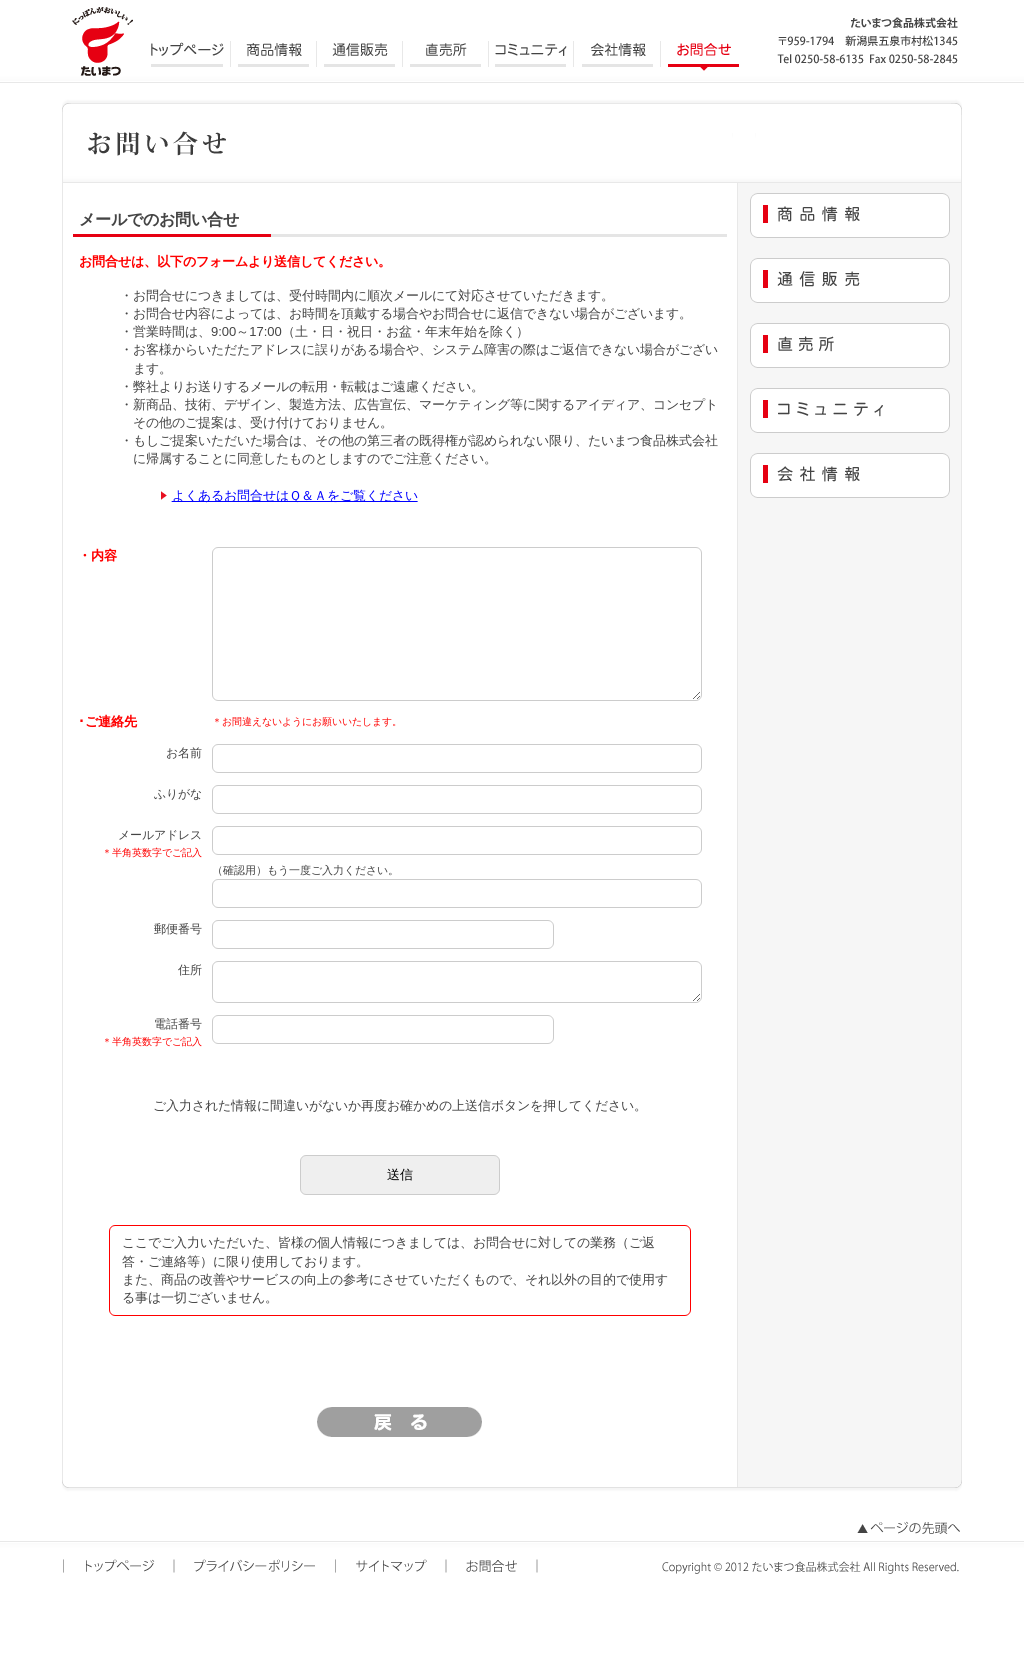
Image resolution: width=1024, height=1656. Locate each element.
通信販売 (360, 55)
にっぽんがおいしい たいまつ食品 (102, 40)
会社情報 (618, 55)
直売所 (446, 55)
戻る (400, 1458)
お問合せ (704, 55)
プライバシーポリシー (256, 1603)
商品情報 (274, 55)
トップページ (188, 55)
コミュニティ (532, 55)
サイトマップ (392, 1603)
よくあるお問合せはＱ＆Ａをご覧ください (295, 495)
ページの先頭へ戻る (907, 1565)
